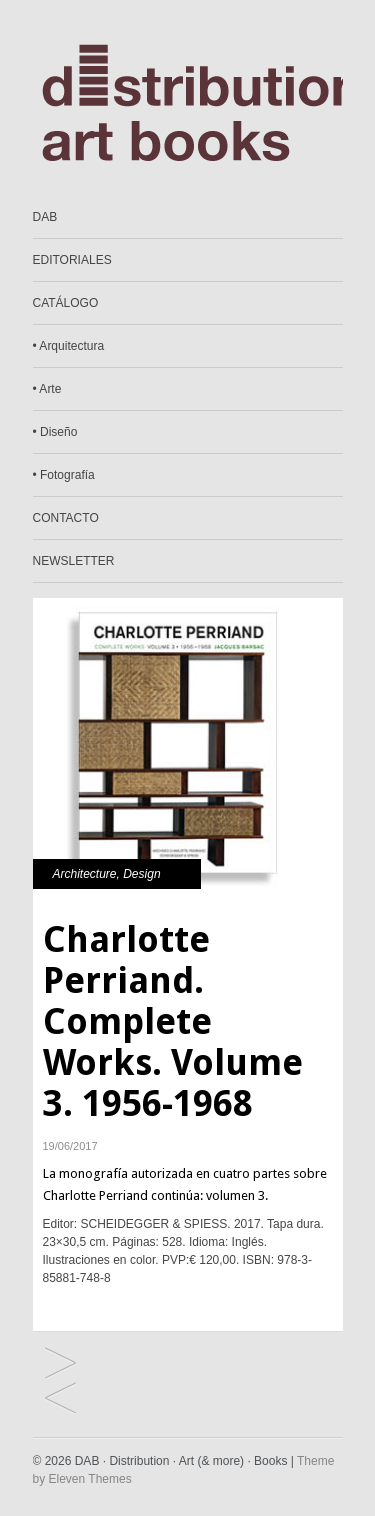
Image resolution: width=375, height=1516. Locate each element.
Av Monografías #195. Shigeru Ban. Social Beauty (60, 1364)
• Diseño (55, 432)
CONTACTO (66, 518)
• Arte (47, 389)
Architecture (85, 874)
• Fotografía (64, 475)
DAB (45, 217)
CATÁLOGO (66, 303)
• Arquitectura (69, 346)
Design (141, 874)
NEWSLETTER (74, 561)
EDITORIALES (72, 260)
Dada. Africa (60, 1399)
